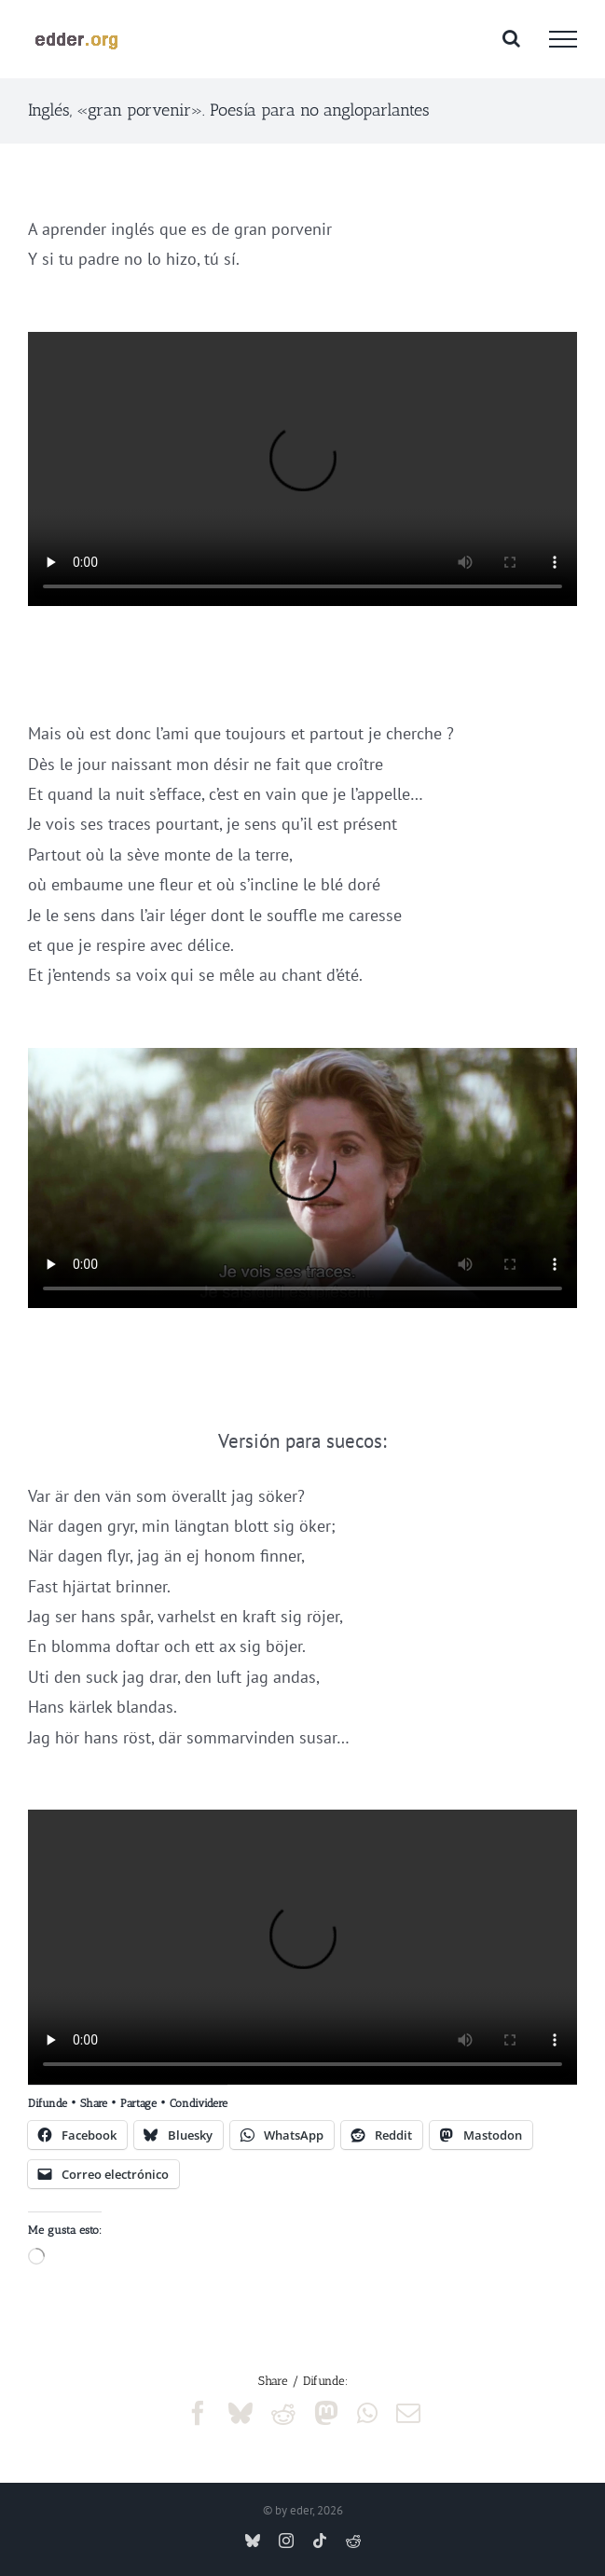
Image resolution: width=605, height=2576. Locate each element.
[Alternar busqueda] (511, 38)
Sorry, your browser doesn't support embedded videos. (302, 469)
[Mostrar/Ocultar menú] (563, 39)
